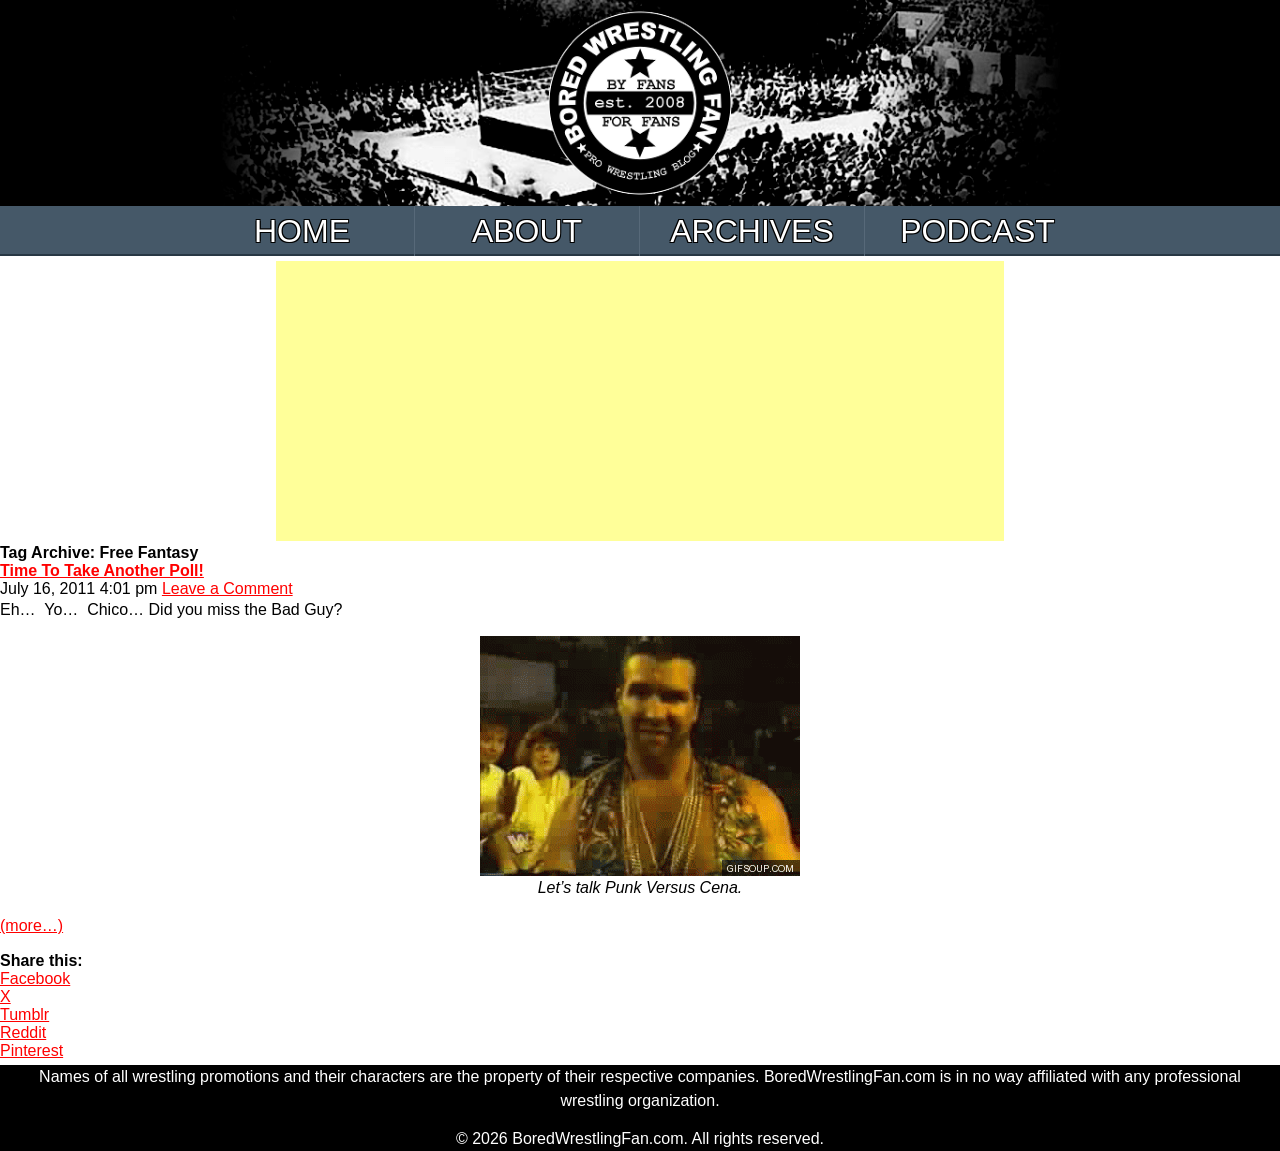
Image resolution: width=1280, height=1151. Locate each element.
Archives (752, 231)
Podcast (977, 231)
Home (302, 231)
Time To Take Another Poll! (102, 570)
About (527, 231)
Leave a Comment (227, 588)
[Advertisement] (640, 401)
